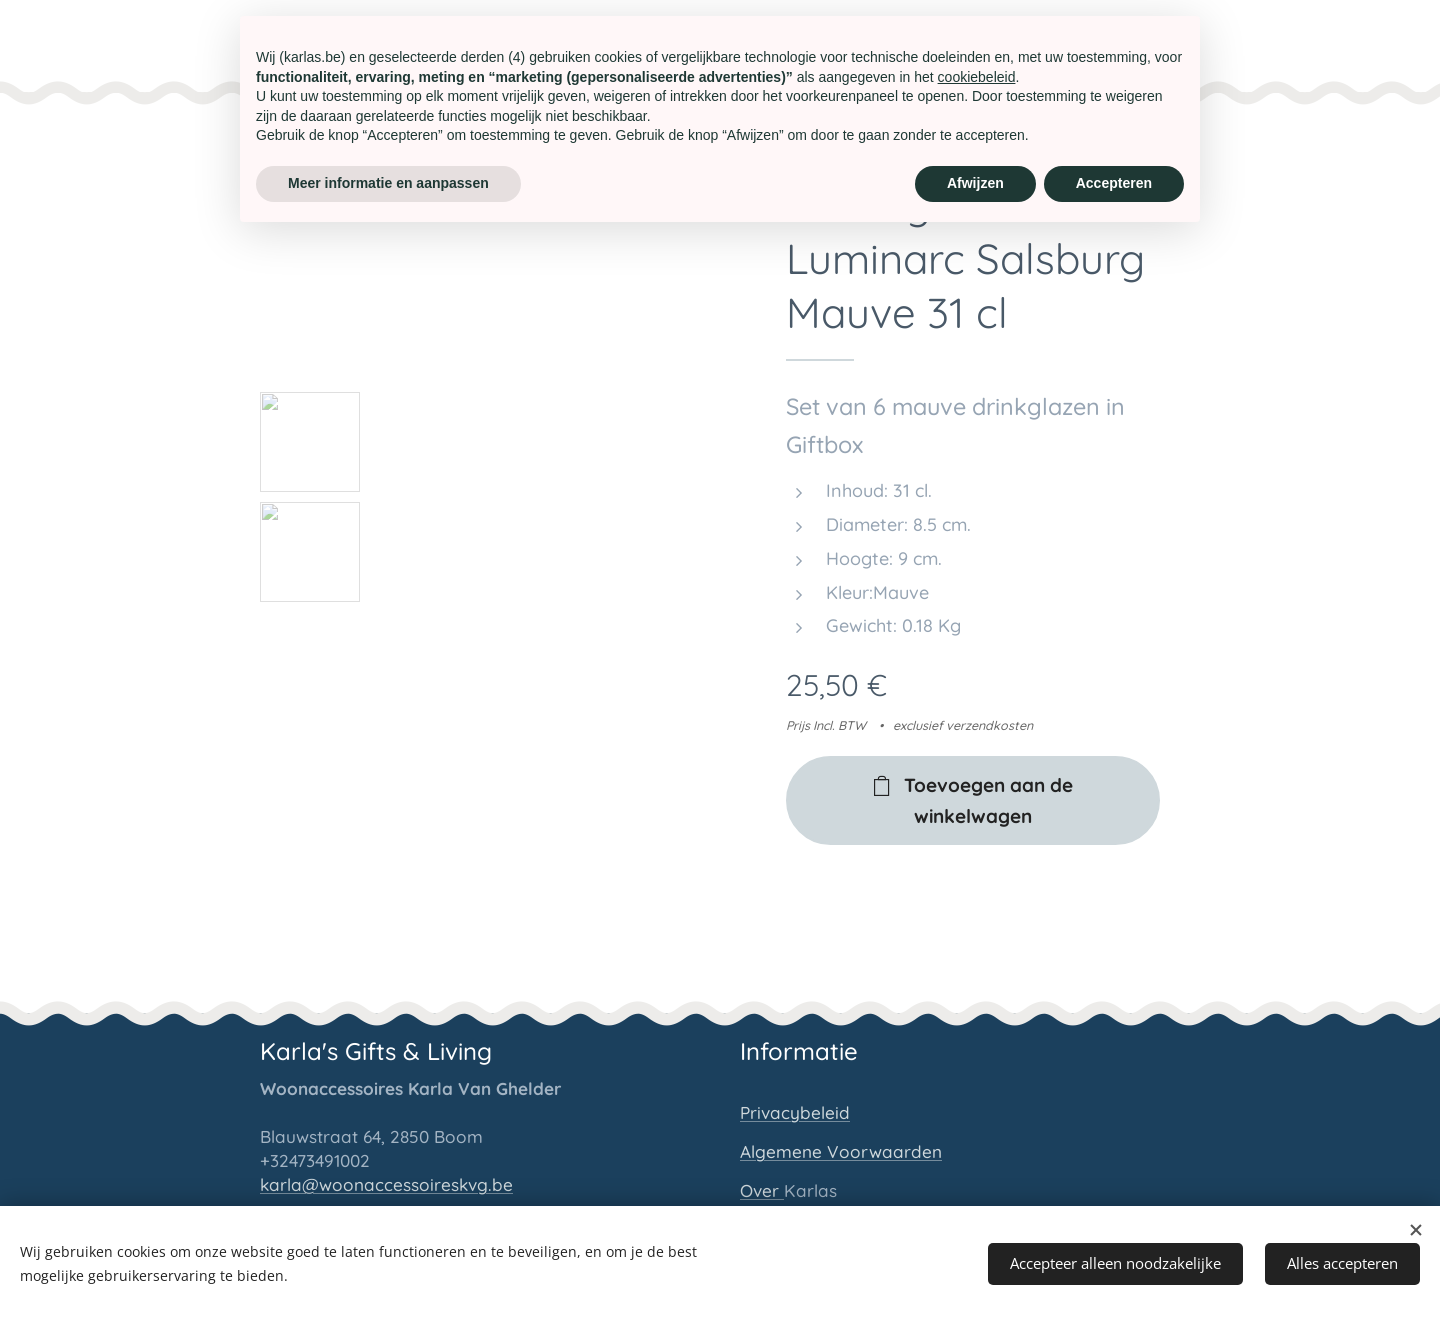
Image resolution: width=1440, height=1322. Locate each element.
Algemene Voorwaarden (841, 1150)
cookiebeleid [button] (977, 77)
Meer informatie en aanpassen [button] (388, 183)
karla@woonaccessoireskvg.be (386, 1183)
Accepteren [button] (1114, 183)
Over (762, 1189)
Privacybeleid (795, 1111)
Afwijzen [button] (975, 183)
